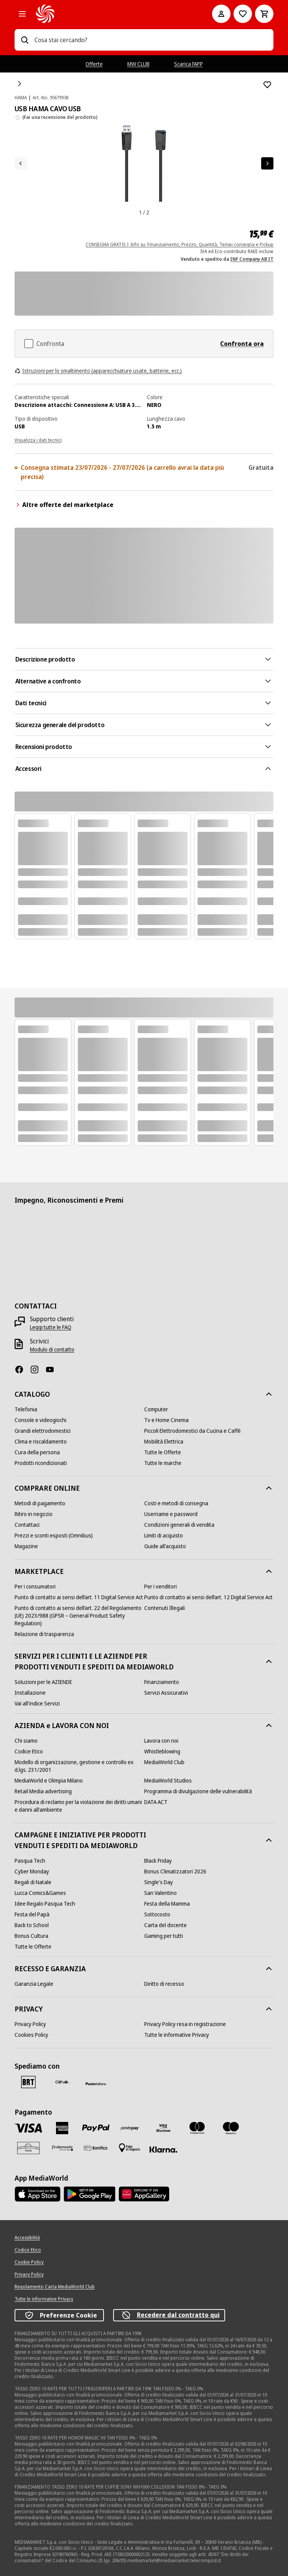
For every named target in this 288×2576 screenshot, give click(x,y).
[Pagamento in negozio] (129, 2148)
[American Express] (62, 2128)
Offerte (94, 63)
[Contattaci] (27, 1525)
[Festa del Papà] (32, 1914)
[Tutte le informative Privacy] (176, 2035)
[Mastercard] (197, 2128)
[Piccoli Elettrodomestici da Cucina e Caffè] (192, 1431)
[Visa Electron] (163, 2128)
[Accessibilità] (27, 2238)
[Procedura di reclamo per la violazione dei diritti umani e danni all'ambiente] (79, 1806)
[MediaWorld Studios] (168, 1780)
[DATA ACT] (156, 1802)
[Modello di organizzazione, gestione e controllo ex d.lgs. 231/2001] (79, 1766)
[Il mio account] (221, 14)
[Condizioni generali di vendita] (179, 1525)
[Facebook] (22, 1369)
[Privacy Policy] (30, 2024)
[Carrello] (264, 14)
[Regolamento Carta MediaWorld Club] (55, 2287)
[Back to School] (32, 1925)
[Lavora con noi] (161, 1741)
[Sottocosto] (157, 1914)
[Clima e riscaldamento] (41, 1441)
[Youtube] (53, 1369)
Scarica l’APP (188, 63)
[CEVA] (62, 2082)
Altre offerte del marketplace (64, 504)
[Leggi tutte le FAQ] (50, 1327)
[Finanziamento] (161, 1682)
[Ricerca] (24, 40)
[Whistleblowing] (162, 1751)
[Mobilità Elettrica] (163, 1441)
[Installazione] (30, 1693)
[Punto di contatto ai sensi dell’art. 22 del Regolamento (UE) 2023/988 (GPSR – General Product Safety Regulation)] (79, 1615)
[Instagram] (37, 1369)
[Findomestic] (62, 2148)
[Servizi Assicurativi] (166, 1693)
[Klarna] (163, 2149)
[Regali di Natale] (33, 1882)
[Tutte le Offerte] (162, 1452)
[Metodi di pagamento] (40, 1503)
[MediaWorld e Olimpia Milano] (49, 1780)
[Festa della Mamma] (167, 1904)
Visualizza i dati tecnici (38, 440)
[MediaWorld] (113, 14)
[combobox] (151, 40)
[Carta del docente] (165, 1925)
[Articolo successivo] (267, 163)
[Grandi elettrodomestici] (43, 1431)
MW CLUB (138, 63)
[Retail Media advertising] (43, 1791)
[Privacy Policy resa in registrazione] (185, 2024)
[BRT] (28, 2082)
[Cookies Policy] (31, 2035)
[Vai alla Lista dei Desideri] (243, 14)
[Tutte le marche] (162, 1463)
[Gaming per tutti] (163, 1936)
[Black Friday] (158, 1861)
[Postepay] (129, 2128)
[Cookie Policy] (29, 2262)
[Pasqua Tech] (30, 1861)
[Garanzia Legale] (34, 1984)
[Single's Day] (158, 1882)
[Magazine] (26, 1546)
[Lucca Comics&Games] (40, 1893)
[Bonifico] (96, 2148)
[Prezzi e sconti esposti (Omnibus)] (54, 1535)
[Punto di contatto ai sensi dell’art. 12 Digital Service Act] (208, 1597)
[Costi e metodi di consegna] (176, 1503)
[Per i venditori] (160, 1586)
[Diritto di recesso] (164, 1984)
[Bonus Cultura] (31, 1936)
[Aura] (28, 2148)
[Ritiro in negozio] (34, 1514)
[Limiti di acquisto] (163, 1535)
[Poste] (96, 2083)
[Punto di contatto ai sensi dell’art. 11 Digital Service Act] (79, 1597)
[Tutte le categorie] (22, 14)
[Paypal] (96, 2128)
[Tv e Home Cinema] (166, 1420)
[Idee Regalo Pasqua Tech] (45, 1904)
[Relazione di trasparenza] (44, 1634)
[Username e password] (170, 1514)
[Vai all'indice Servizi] (37, 1703)
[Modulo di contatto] (52, 1349)
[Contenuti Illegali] (164, 1608)
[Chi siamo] (26, 1741)
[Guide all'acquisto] (165, 1546)
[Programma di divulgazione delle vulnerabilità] (198, 1791)
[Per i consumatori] (35, 1586)
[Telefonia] (26, 1409)
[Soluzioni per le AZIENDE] (43, 1682)
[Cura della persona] (37, 1452)
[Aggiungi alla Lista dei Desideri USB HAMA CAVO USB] (267, 85)
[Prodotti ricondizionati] (41, 1463)
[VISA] (28, 2127)
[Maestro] (231, 2128)
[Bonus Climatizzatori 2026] (175, 1871)
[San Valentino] (160, 1893)
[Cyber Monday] (32, 1871)
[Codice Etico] (29, 1751)
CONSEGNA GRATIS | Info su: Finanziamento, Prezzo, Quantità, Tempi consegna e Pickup (179, 244)
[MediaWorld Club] (164, 1762)
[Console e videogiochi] (40, 1420)
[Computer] (156, 1409)
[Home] (20, 83)
